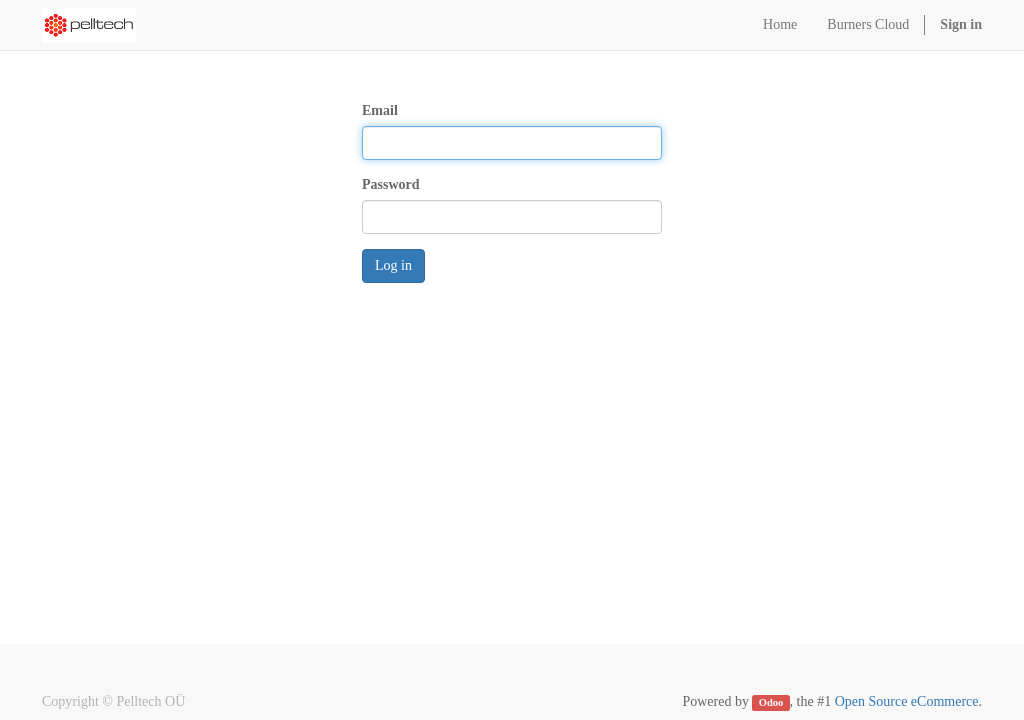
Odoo (771, 702)
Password (391, 184)
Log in (393, 265)
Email (380, 110)
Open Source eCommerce (907, 701)
